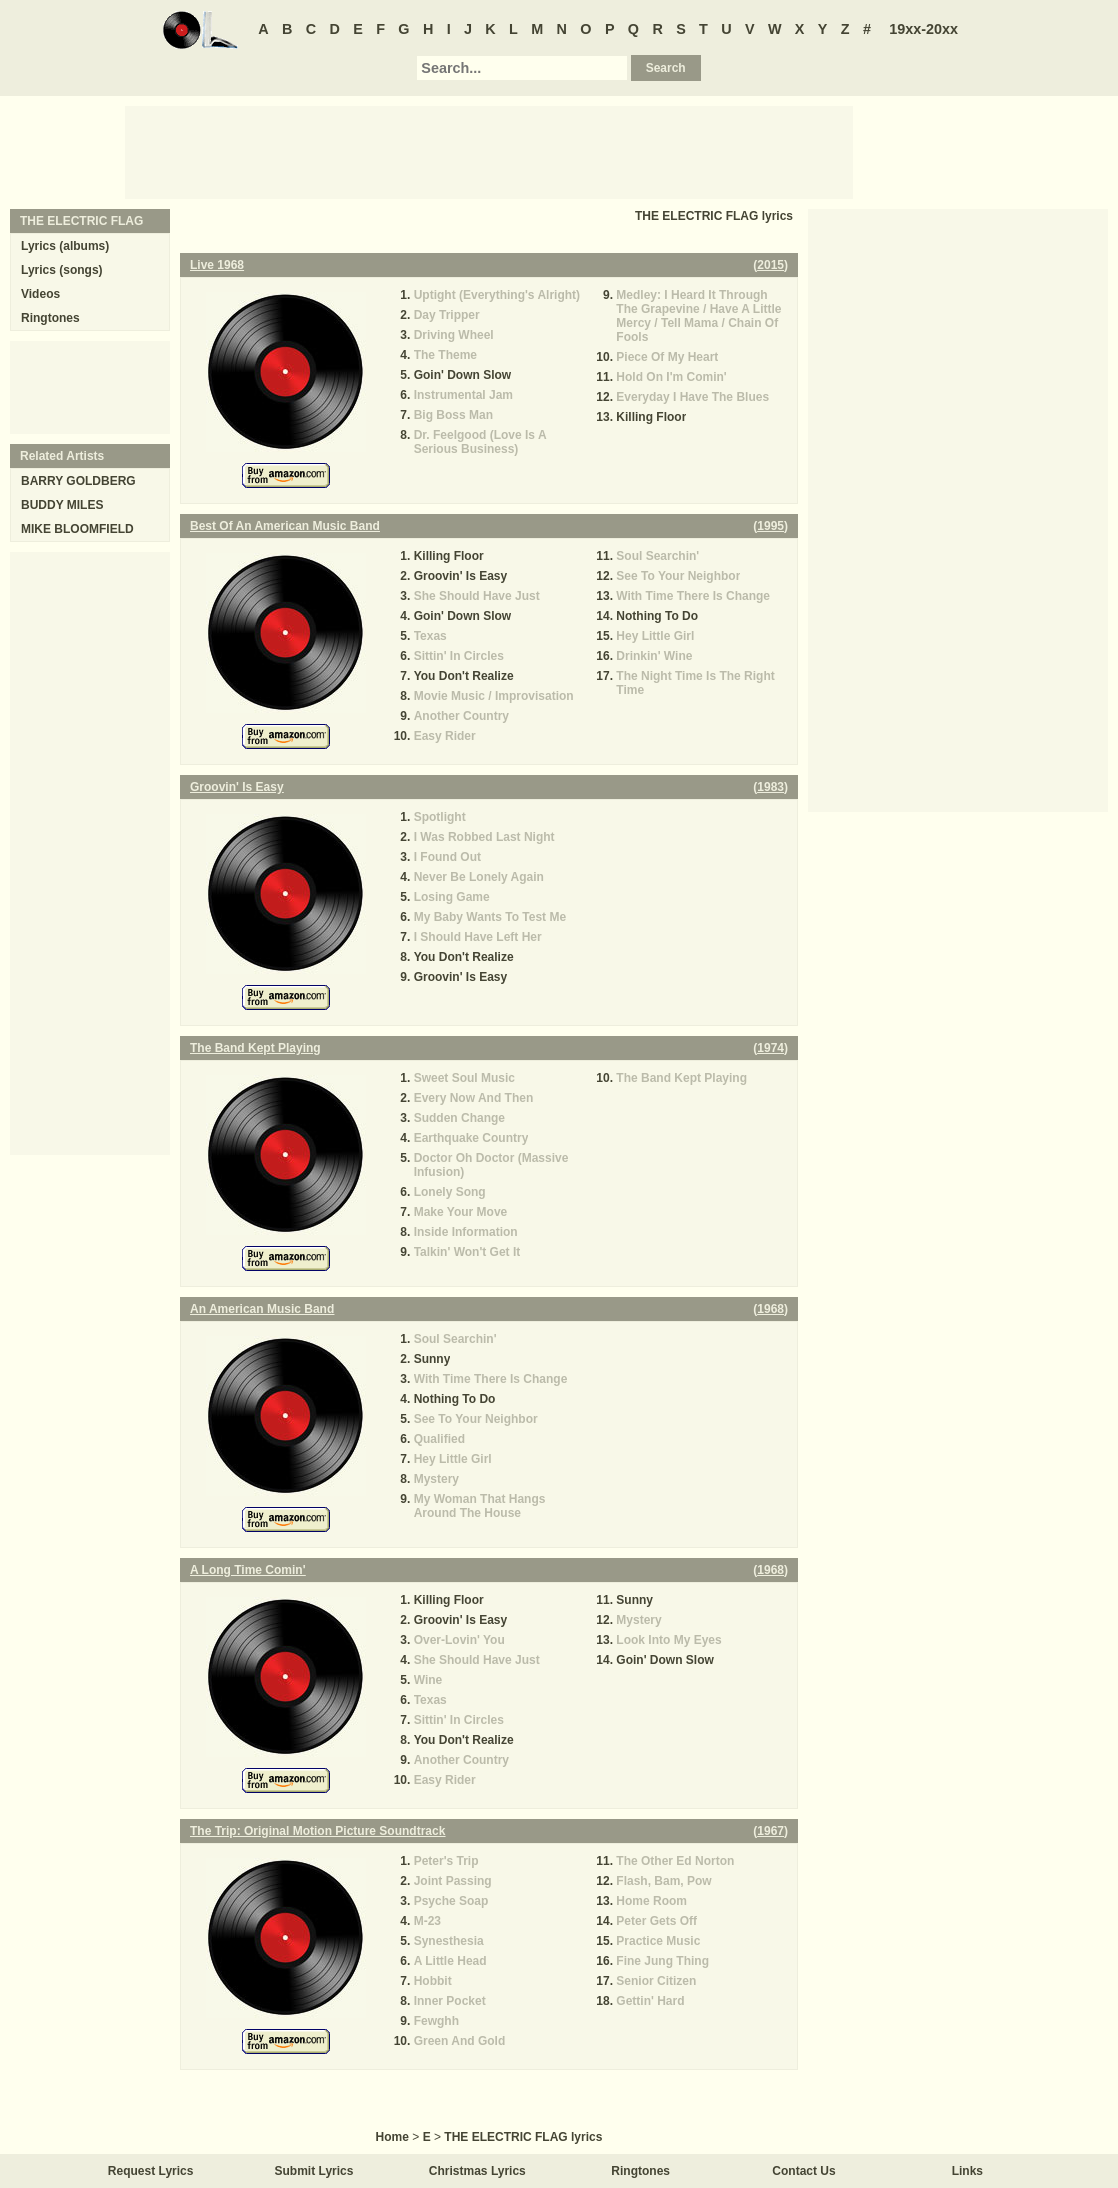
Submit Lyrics (314, 2171)
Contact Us (803, 2171)
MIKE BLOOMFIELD (77, 529)
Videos (40, 294)
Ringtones (50, 318)
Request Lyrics (151, 2171)
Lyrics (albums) (65, 246)
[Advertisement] (489, 151)
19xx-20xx (923, 29)
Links (967, 2171)
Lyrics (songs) (62, 270)
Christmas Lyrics (477, 2171)
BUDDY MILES (62, 505)
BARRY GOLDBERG (78, 481)
